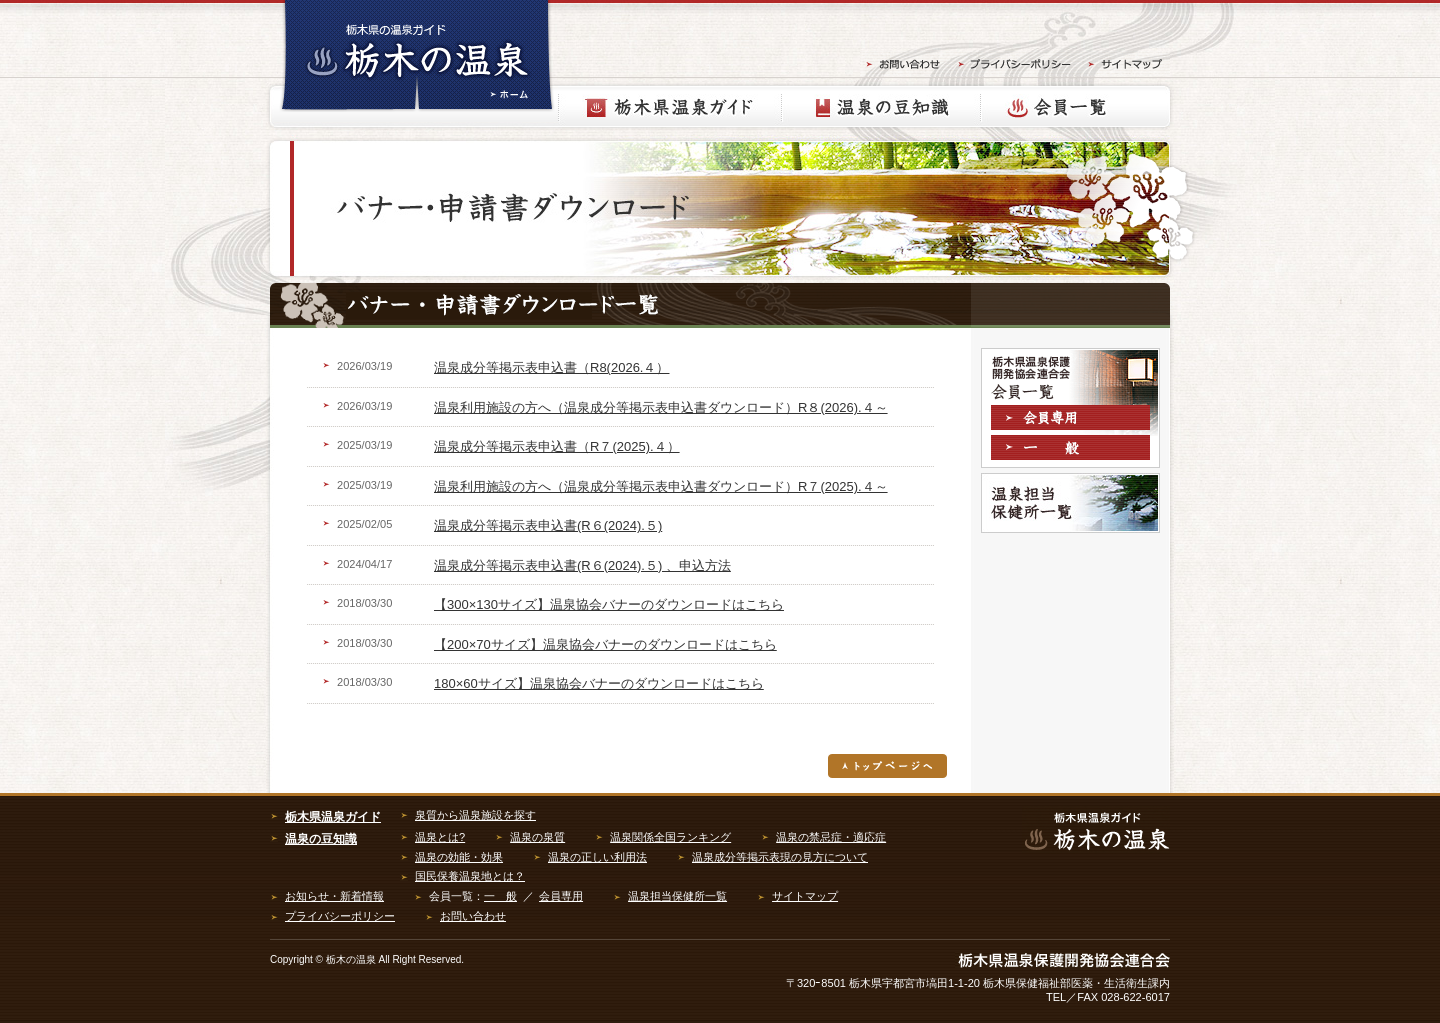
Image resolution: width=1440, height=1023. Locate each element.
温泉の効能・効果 (459, 857)
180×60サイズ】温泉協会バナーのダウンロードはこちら (599, 683)
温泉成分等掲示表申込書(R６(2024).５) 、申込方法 (582, 565)
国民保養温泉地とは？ (470, 876)
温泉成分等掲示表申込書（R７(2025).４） (557, 446)
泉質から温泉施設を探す (475, 815)
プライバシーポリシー (340, 916)
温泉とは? (440, 837)
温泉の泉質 (537, 837)
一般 (1073, 450)
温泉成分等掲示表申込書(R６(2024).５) (548, 525)
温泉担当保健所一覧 (1070, 503)
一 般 (500, 896)
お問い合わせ (473, 916)
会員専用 (1073, 420)
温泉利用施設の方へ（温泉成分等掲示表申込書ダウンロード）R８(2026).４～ (661, 407)
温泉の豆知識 (881, 106)
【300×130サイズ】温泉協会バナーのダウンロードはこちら (609, 604)
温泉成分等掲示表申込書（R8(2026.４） (551, 367)
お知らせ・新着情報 (334, 896)
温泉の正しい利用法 (597, 857)
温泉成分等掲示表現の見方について (780, 857)
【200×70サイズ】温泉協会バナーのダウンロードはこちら (605, 644)
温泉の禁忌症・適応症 (831, 837)
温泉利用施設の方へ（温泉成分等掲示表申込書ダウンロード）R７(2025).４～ (661, 486)
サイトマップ (805, 896)
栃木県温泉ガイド (670, 106)
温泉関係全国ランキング (670, 837)
